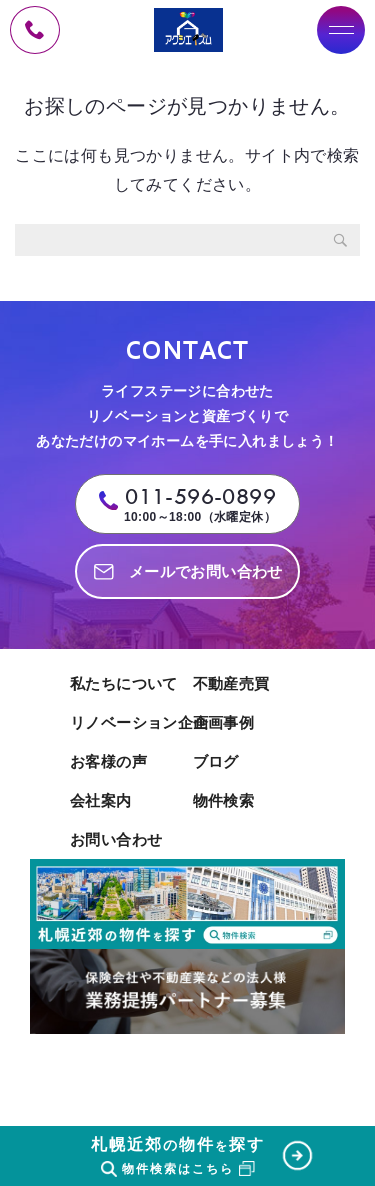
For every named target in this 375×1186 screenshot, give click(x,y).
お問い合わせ (116, 839)
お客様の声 (108, 761)
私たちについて (124, 683)
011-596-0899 (200, 496)
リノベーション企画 (126, 722)
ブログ (216, 761)
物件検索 (224, 800)
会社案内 (101, 800)
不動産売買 (231, 683)
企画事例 (224, 722)
